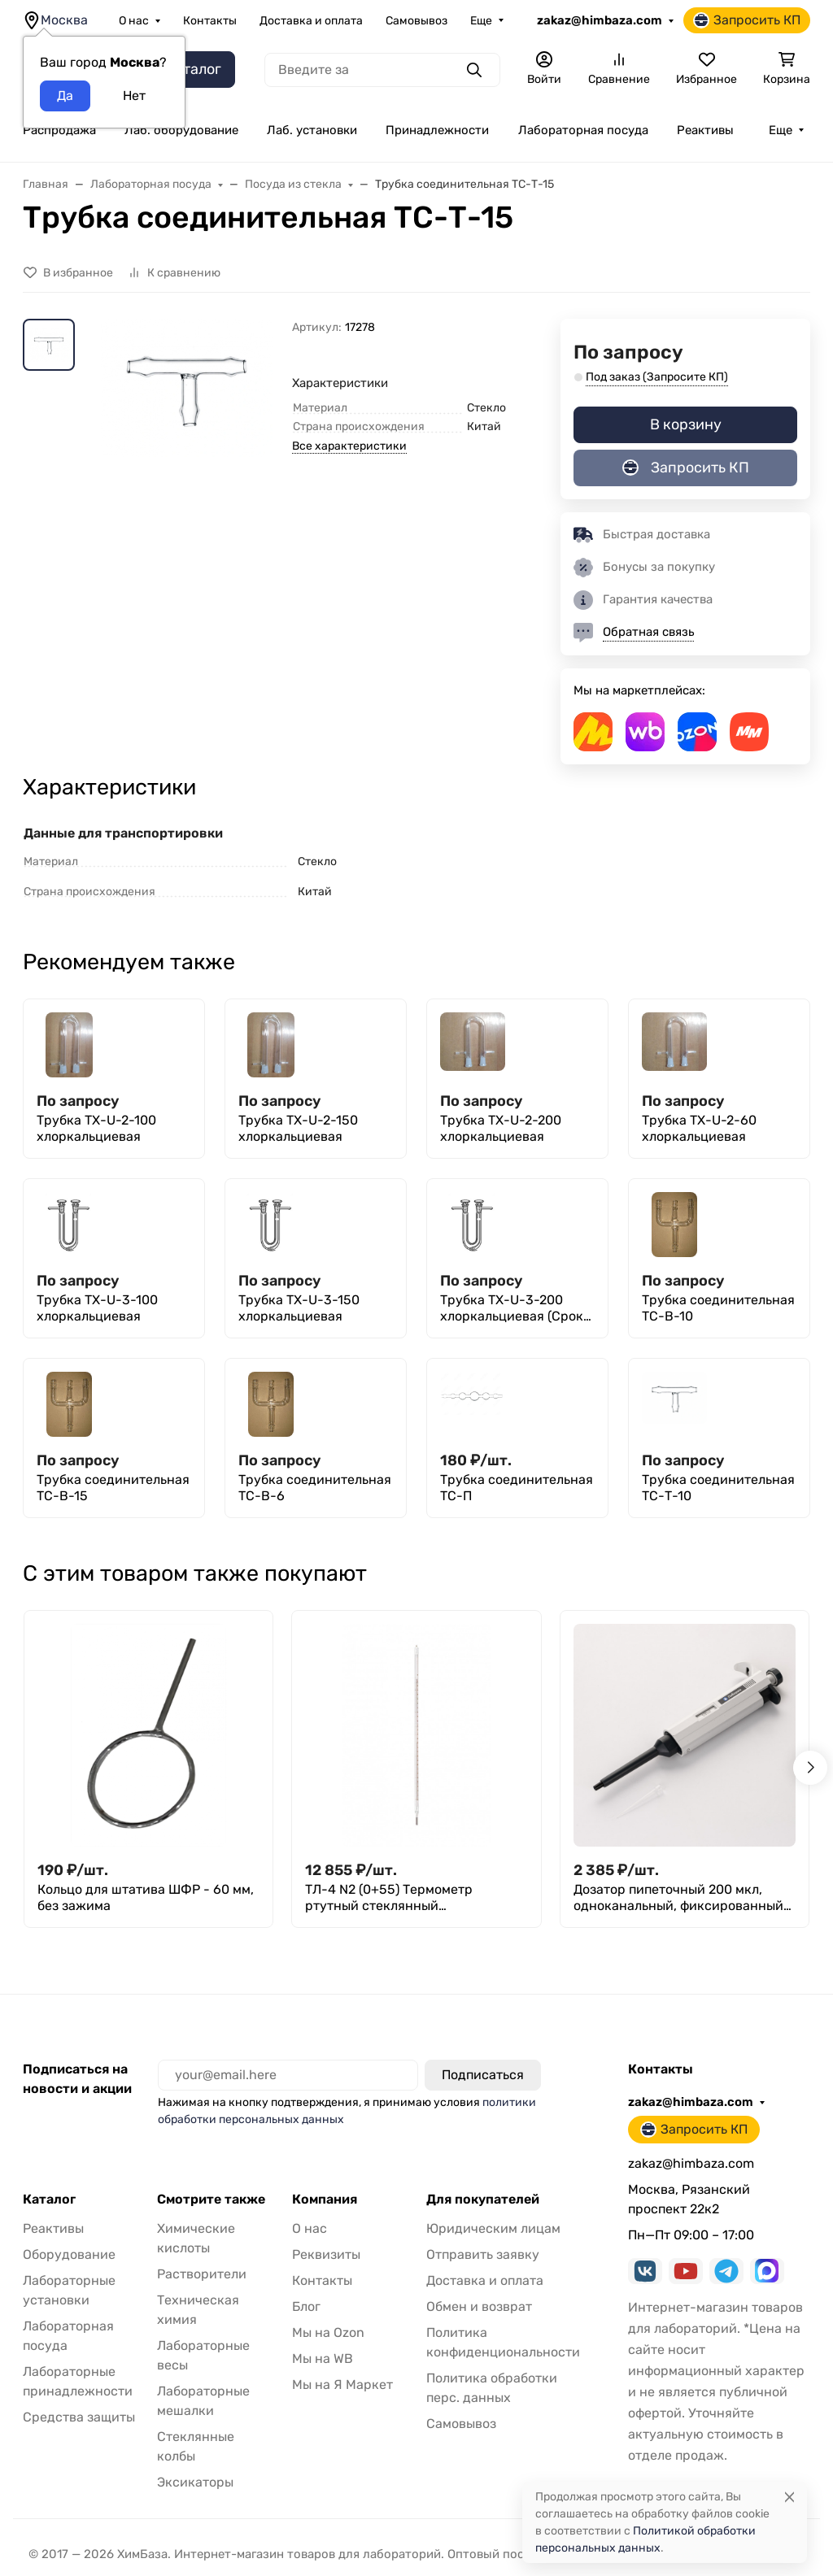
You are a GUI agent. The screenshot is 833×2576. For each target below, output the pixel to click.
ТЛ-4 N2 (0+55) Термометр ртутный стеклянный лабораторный (389, 1898)
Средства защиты (79, 2417)
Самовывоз (416, 21)
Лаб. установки (312, 130)
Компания (324, 2199)
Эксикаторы (195, 2482)
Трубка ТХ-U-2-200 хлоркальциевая (500, 1128)
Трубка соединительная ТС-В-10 (718, 1308)
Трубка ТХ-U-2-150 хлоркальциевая (298, 1128)
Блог (306, 2306)
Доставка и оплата (311, 21)
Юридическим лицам (493, 2228)
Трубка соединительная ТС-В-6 (314, 1487)
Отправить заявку (482, 2254)
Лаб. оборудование (181, 130)
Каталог (49, 2199)
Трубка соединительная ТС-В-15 (113, 1487)
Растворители (201, 2274)
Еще (481, 21)
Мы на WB (322, 2358)
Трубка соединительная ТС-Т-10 (718, 1487)
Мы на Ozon (328, 2332)
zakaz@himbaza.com (599, 20)
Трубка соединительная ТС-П (516, 1487)
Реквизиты (326, 2254)
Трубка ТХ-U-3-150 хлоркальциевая (299, 1308)
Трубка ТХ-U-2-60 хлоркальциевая (699, 1128)
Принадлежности (437, 130)
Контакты (210, 21)
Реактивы (705, 130)
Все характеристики (349, 446)
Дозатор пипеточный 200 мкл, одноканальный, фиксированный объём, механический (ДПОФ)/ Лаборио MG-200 (678, 1898)
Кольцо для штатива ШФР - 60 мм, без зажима (145, 1897)
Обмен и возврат (479, 2306)
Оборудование (69, 2254)
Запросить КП (746, 20)
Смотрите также (211, 2199)
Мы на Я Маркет (342, 2384)
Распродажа (59, 130)
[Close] (789, 2496)
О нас (134, 21)
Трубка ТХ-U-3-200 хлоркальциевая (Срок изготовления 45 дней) (513, 1308)
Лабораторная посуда (583, 130)
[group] (187, 443)
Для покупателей (482, 2199)
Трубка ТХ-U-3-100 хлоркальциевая (97, 1308)
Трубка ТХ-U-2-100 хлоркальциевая (96, 1128)
